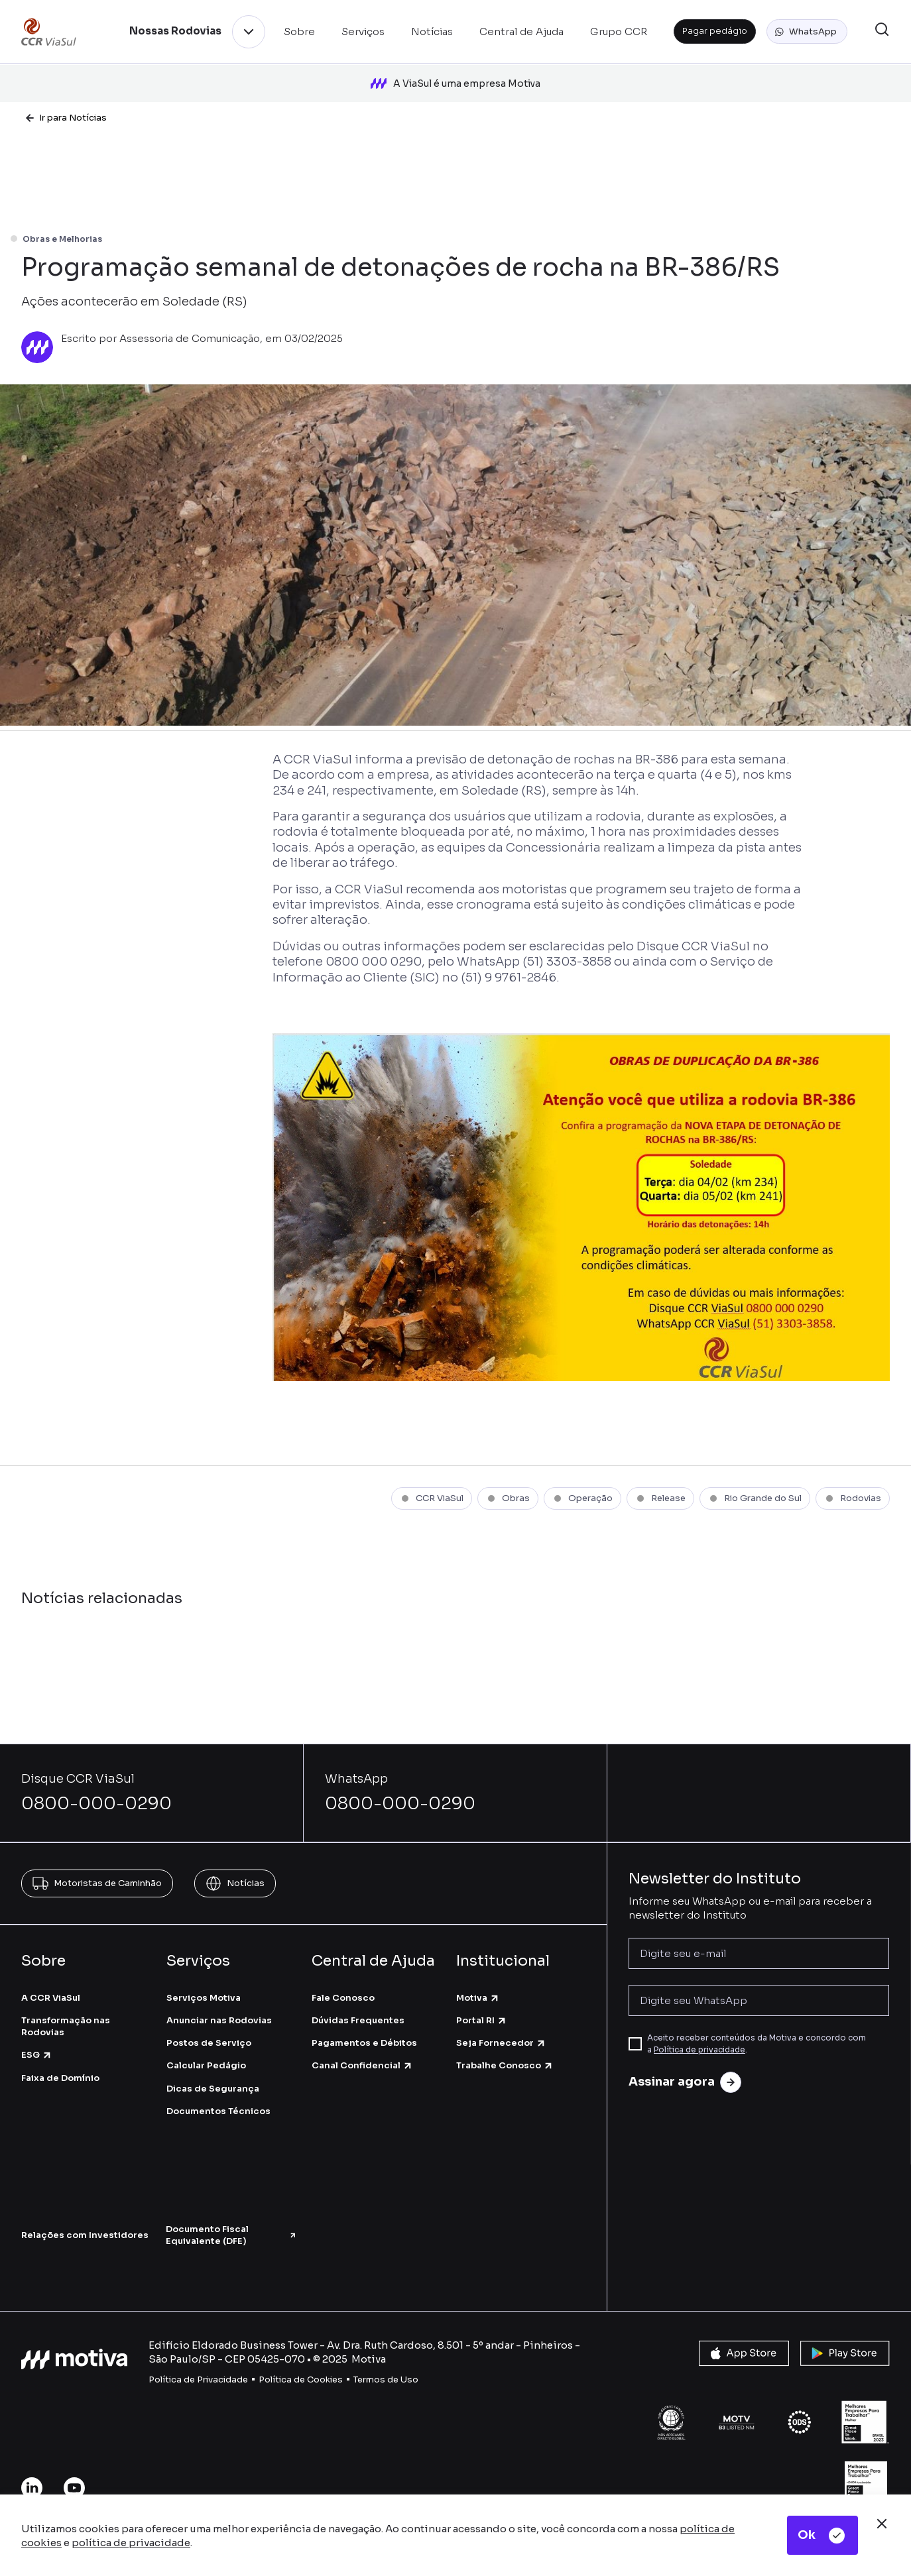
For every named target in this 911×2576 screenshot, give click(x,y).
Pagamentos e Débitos (364, 2042)
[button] (806, 31)
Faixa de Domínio (60, 2078)
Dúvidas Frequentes (358, 2020)
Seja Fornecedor (501, 2042)
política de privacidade (131, 2542)
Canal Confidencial (362, 2065)
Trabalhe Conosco (505, 2065)
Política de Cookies (301, 2379)
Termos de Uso (385, 2379)
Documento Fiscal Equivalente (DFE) (231, 2235)
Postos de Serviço (208, 2042)
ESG (36, 2054)
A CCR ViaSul (50, 1997)
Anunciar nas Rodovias (219, 2020)
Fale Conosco (343, 1997)
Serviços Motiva (203, 1997)
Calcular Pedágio (206, 2065)
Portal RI (481, 2020)
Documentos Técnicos (218, 2111)
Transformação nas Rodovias (65, 2026)
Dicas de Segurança (212, 2088)
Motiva (478, 1997)
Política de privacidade (699, 2049)
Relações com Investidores (85, 2235)
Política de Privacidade (198, 2379)
